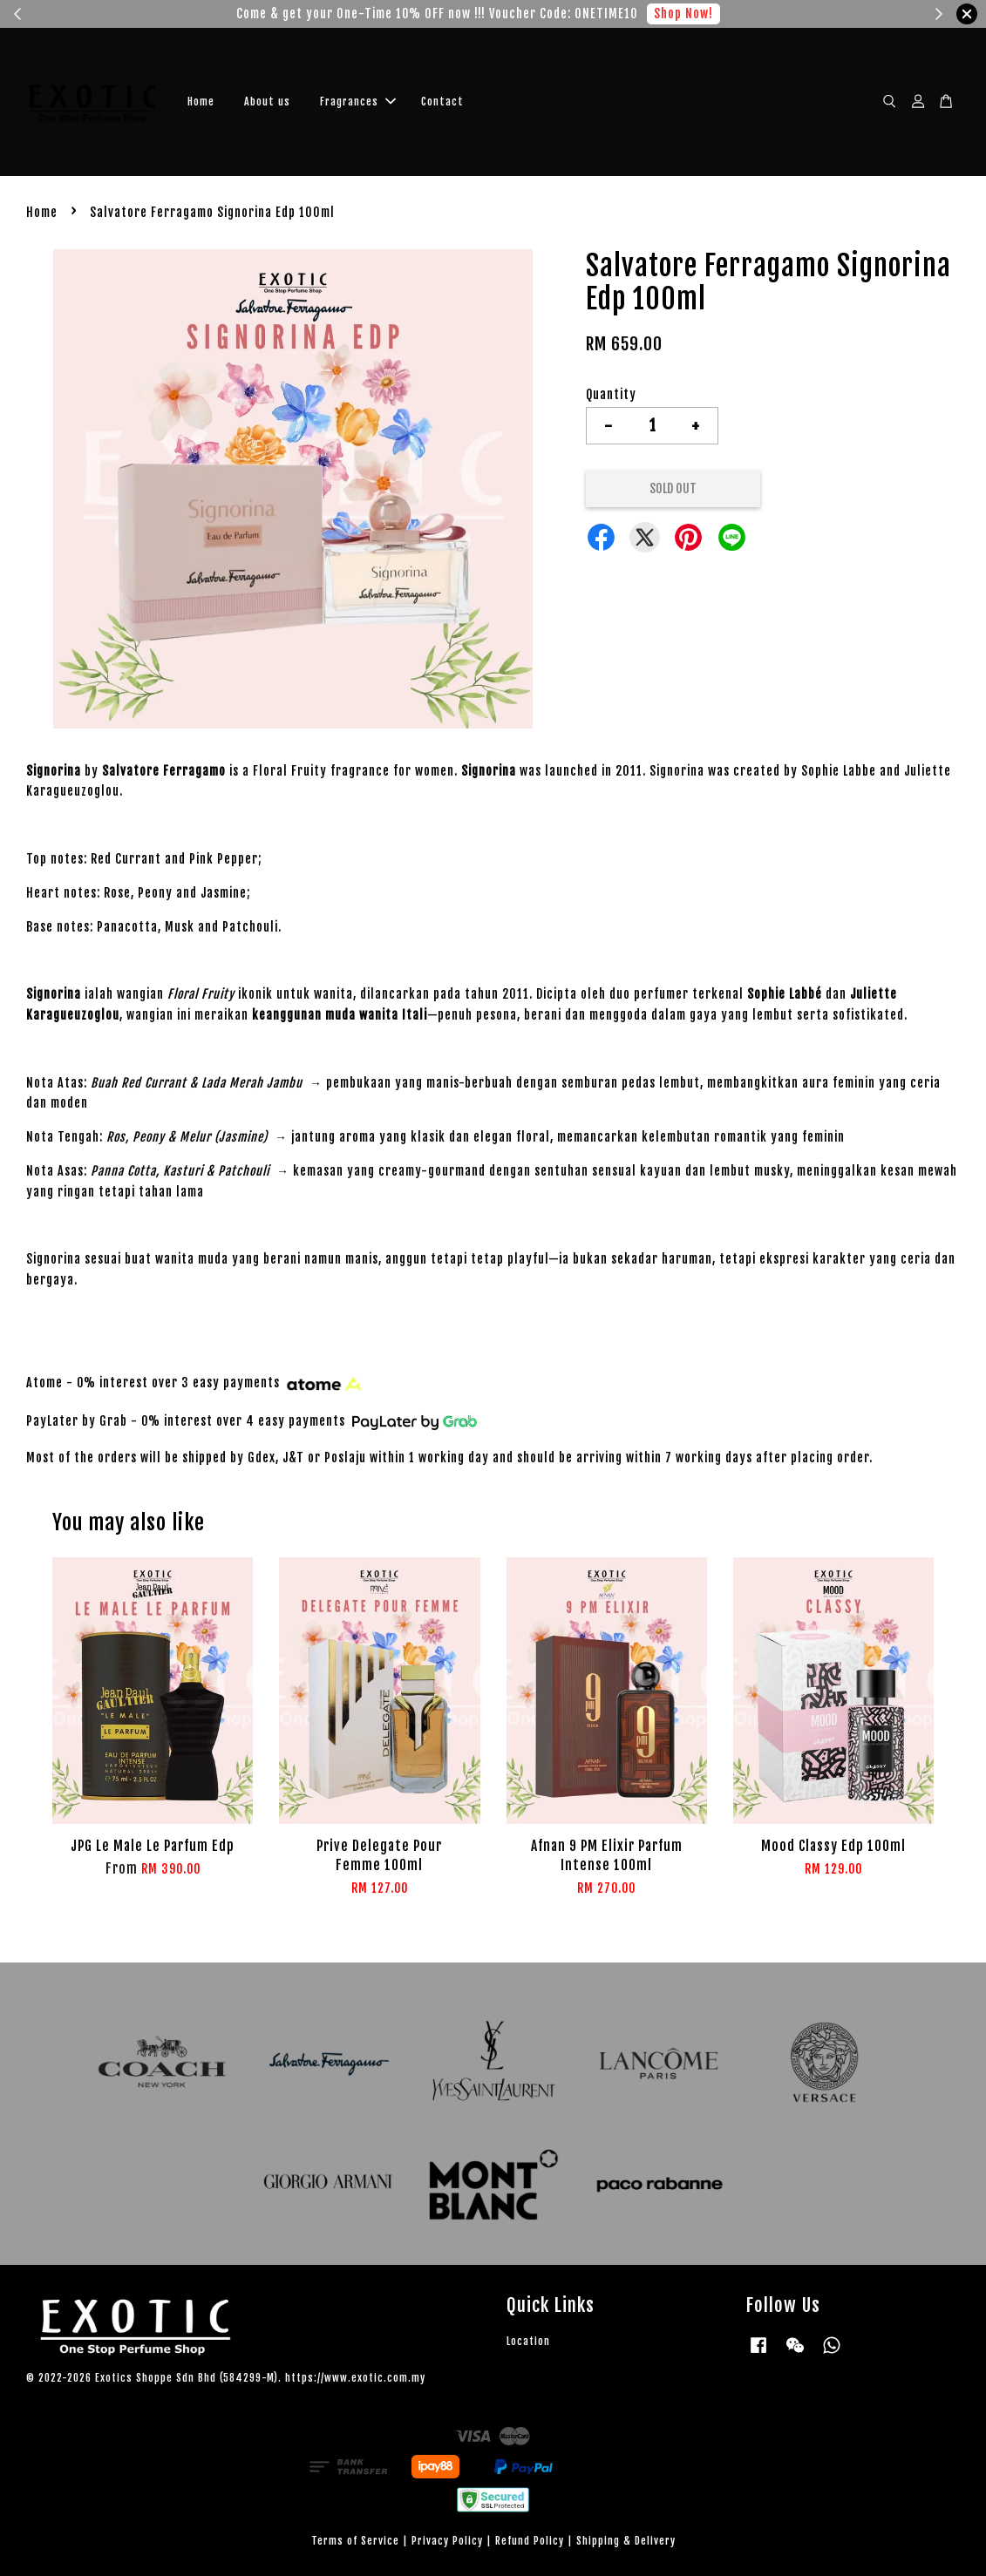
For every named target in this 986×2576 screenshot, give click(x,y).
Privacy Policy (447, 2540)
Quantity (611, 394)
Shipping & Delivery (626, 2540)
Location (528, 2341)
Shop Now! (683, 13)
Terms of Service (355, 2540)
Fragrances (358, 101)
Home (200, 101)
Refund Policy (529, 2540)
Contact (442, 101)
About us (267, 101)
